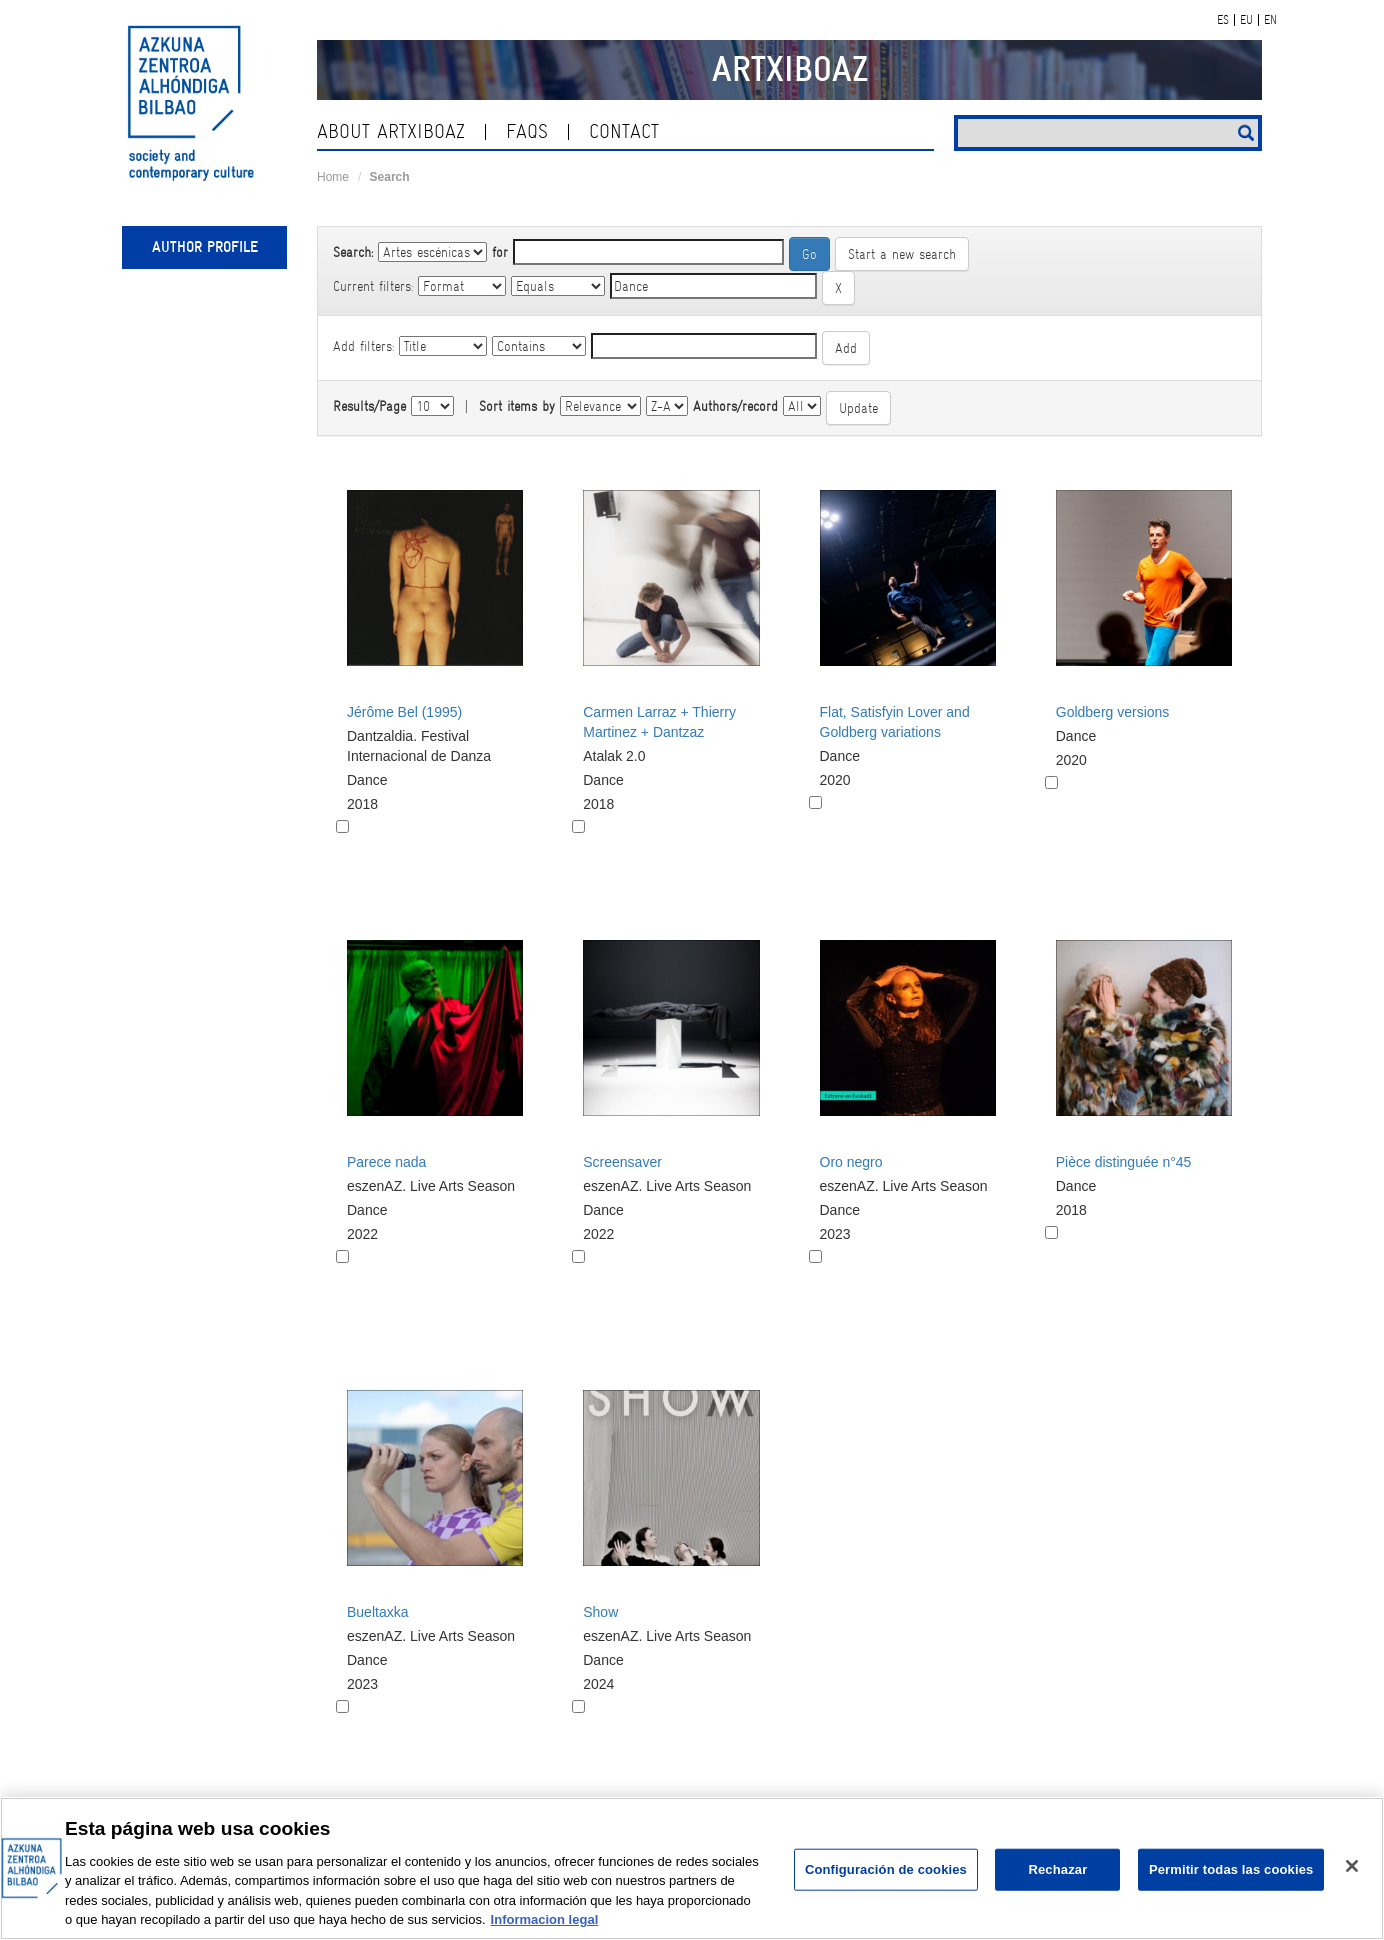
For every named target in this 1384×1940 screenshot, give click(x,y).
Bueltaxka (377, 1612)
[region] (692, 1868)
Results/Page (369, 406)
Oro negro (851, 1162)
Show (600, 1612)
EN (1270, 20)
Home (333, 177)
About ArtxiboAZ (391, 131)
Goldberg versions (1113, 712)
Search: (353, 252)
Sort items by (517, 406)
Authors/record (735, 406)
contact (624, 131)
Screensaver (622, 1162)
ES (1223, 20)
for (500, 252)
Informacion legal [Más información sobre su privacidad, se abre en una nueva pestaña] (545, 1919)
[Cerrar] (1352, 1866)
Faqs (527, 131)
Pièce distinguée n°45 (1124, 1162)
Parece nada (386, 1162)
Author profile (205, 247)
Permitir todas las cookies (1231, 1869)
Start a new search (902, 254)
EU (1246, 20)
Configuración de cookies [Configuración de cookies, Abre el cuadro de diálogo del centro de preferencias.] (886, 1869)
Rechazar (1057, 1869)
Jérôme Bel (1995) (404, 712)
